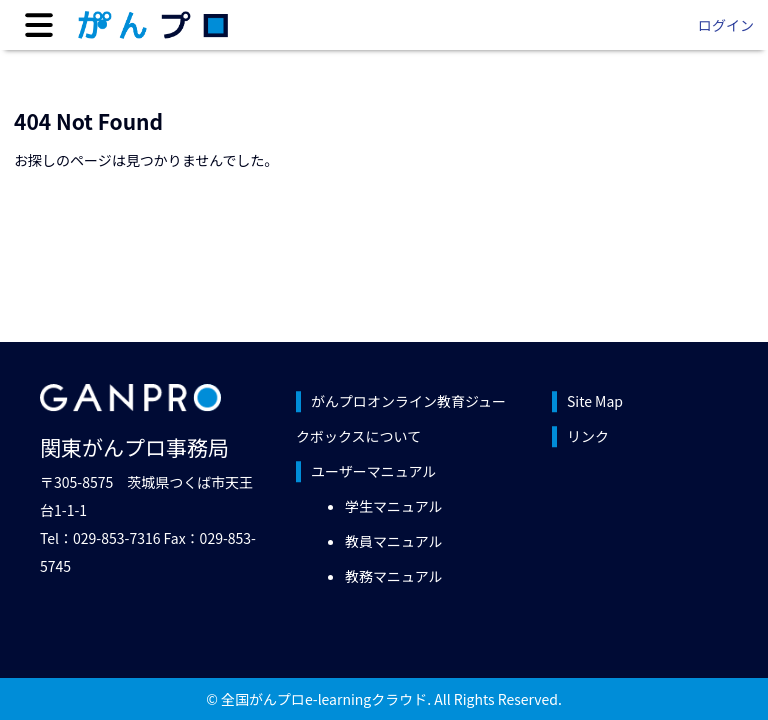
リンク (588, 436)
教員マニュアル (394, 541)
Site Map (595, 401)
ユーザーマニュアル (373, 471)
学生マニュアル (394, 506)
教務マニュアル (394, 576)
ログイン (726, 25)
